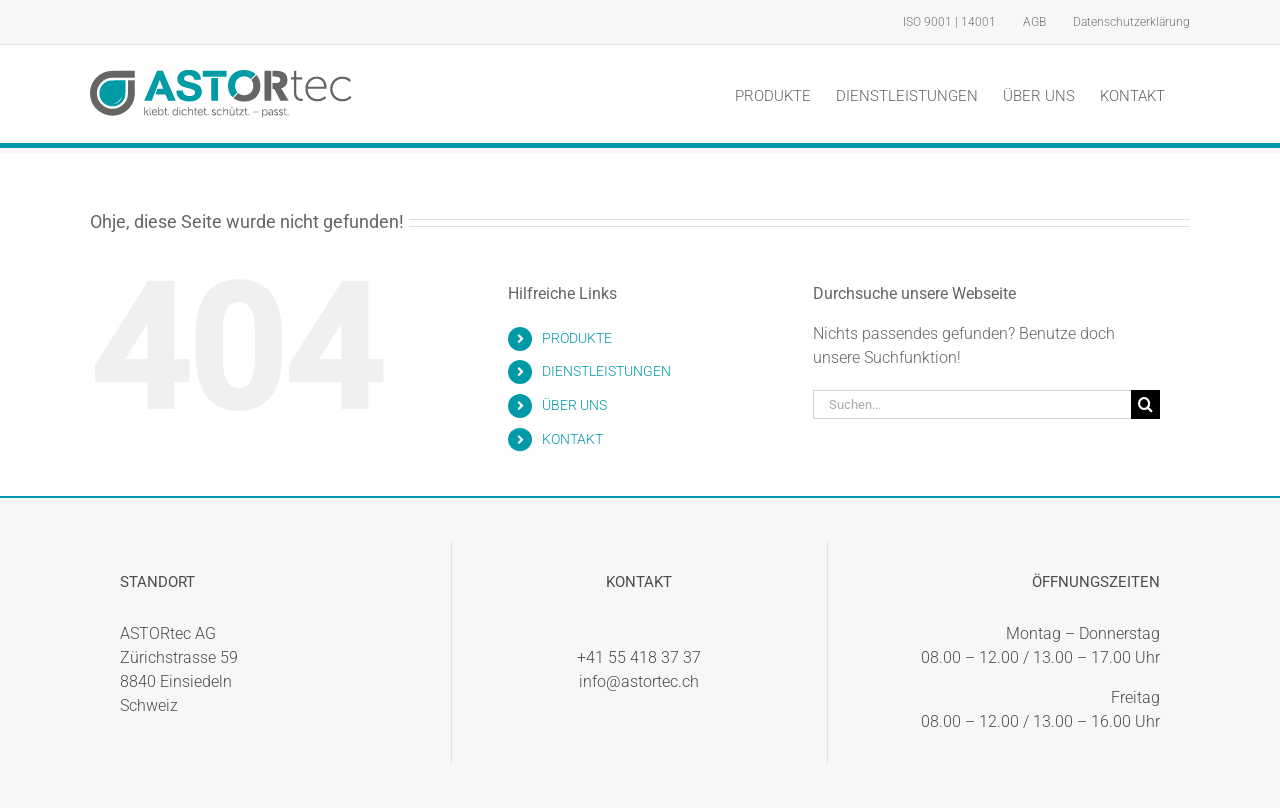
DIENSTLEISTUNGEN (606, 371)
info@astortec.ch (639, 681)
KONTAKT (572, 439)
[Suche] (1145, 404)
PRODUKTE (577, 338)
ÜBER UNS (574, 405)
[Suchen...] (972, 404)
